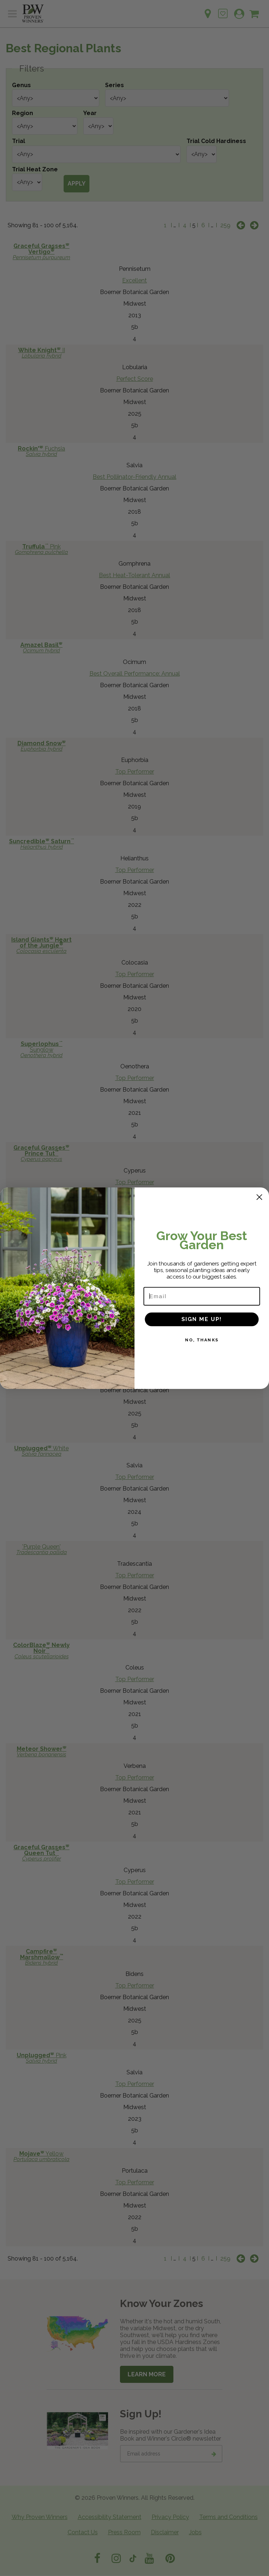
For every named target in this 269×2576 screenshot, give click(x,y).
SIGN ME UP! (201, 1322)
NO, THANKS (202, 1343)
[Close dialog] (259, 1200)
